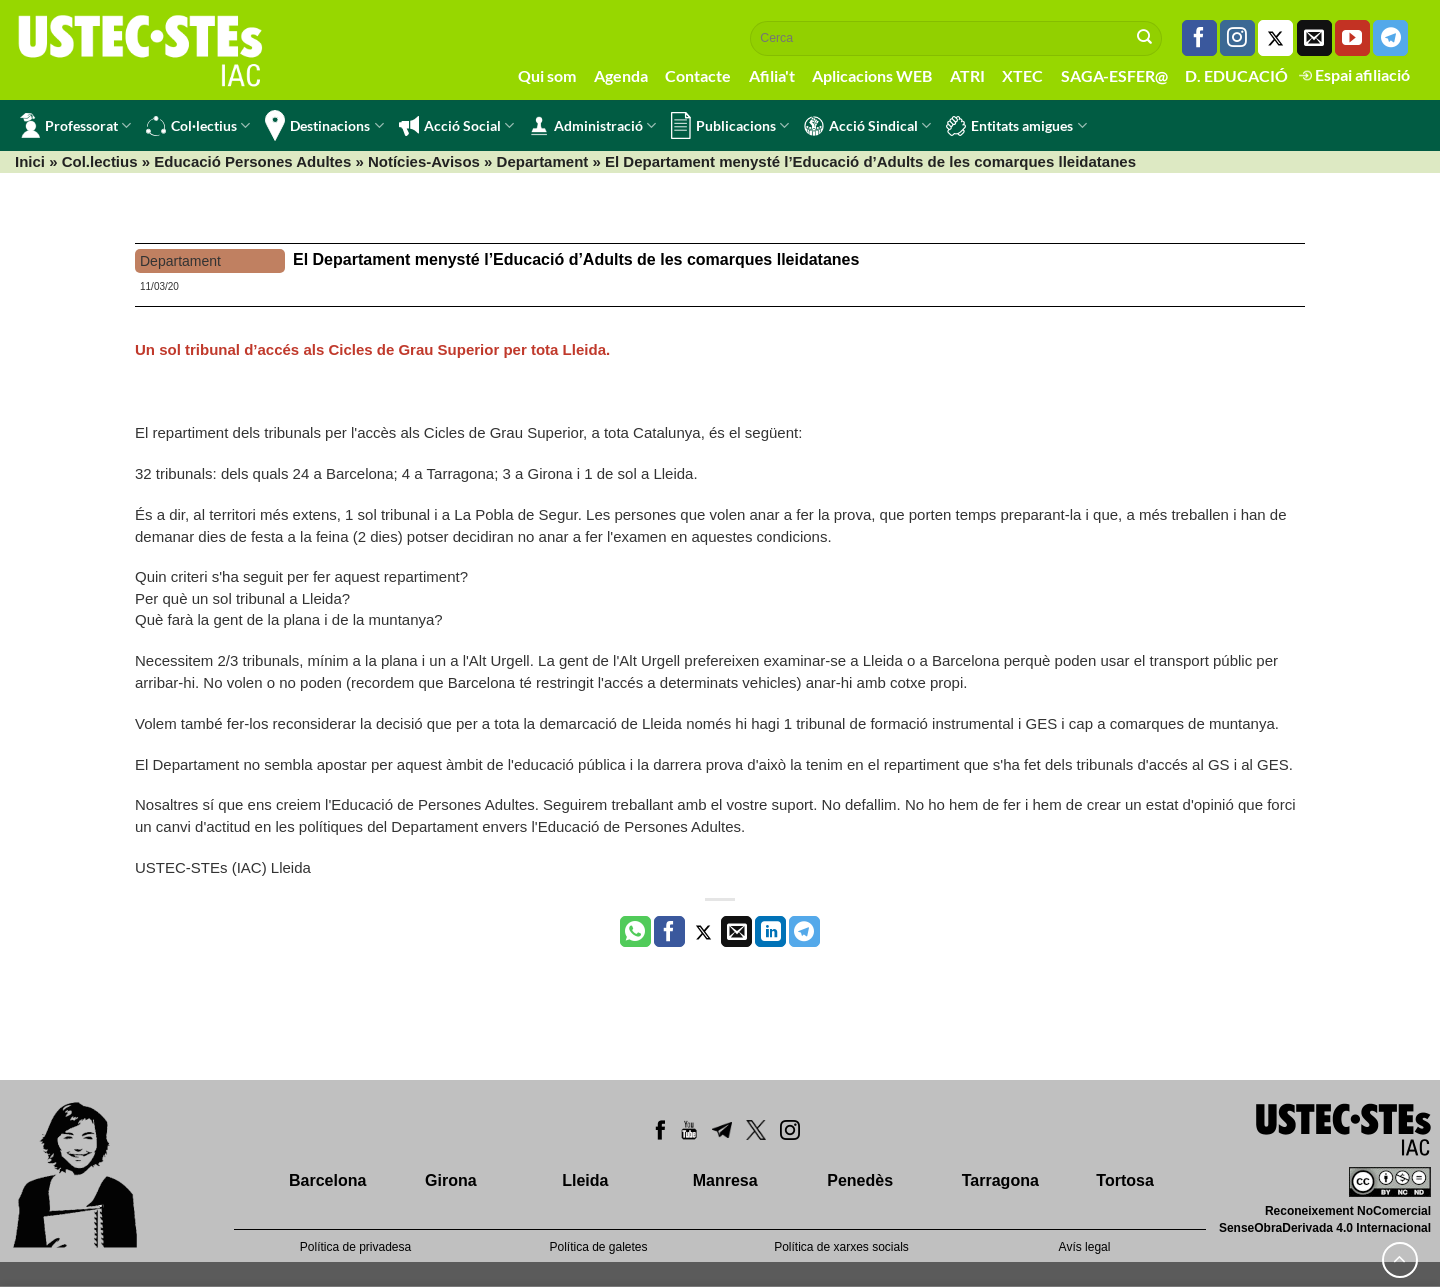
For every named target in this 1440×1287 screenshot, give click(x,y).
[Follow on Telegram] (1390, 38)
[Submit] (1145, 38)
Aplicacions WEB (872, 75)
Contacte (698, 75)
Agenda (621, 75)
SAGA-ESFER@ (1114, 75)
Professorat (75, 125)
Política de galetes (598, 1247)
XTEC (1022, 75)
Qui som (547, 75)
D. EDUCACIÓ (1236, 75)
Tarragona (1000, 1180)
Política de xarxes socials (841, 1247)
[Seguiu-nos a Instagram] (1237, 38)
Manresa (725, 1180)
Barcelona (327, 1180)
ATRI (967, 75)
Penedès (860, 1180)
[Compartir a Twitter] (703, 932)
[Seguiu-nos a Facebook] (1199, 38)
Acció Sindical (867, 126)
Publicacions (730, 125)
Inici (30, 161)
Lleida (585, 1180)
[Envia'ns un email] (1314, 38)
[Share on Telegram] (804, 932)
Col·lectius (198, 126)
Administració (592, 126)
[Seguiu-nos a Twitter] (1275, 38)
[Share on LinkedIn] (770, 932)
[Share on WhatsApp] (635, 932)
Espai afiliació (1354, 74)
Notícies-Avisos (424, 161)
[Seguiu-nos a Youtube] (1352, 38)
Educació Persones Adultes (252, 161)
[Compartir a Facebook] (669, 932)
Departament (543, 161)
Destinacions (324, 125)
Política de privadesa (355, 1247)
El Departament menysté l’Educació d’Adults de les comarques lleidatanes (576, 259)
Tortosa (1124, 1180)
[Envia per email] (736, 932)
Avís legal (1085, 1247)
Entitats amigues (1016, 126)
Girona (451, 1180)
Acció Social (456, 126)
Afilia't (772, 75)
